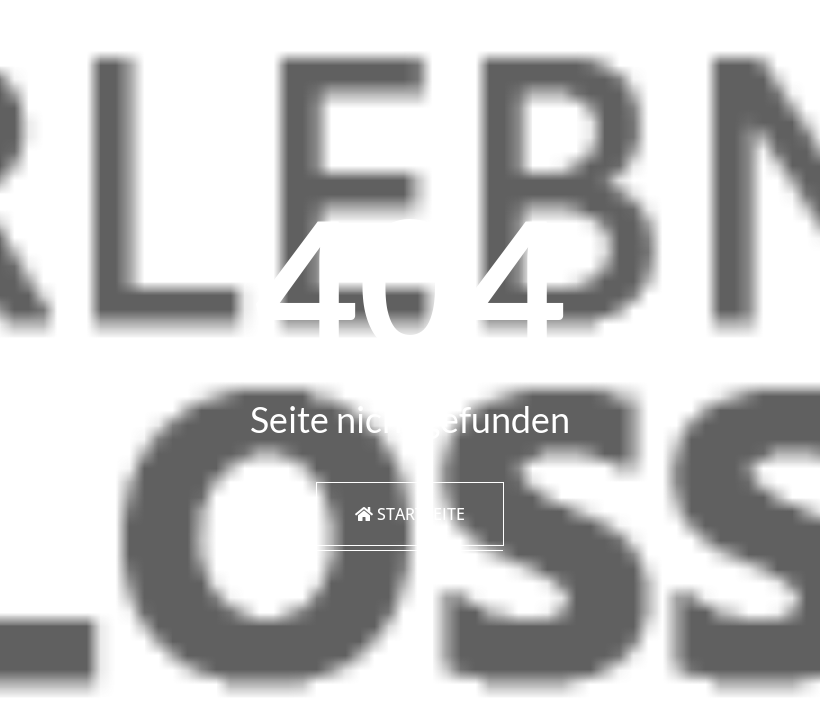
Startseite (410, 514)
